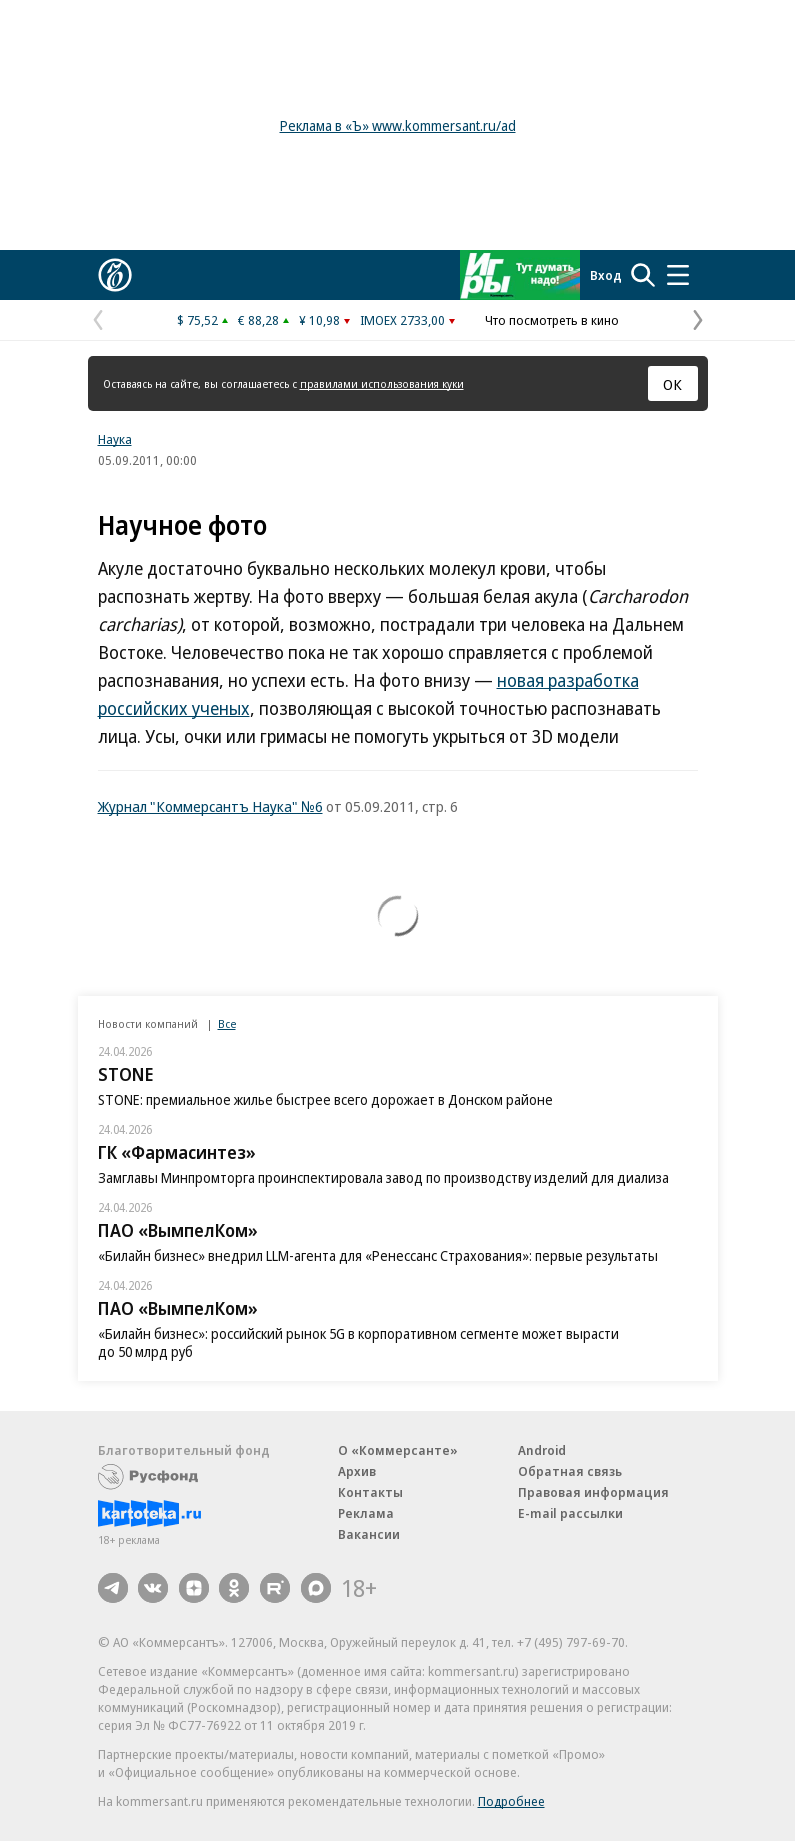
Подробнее (511, 1801)
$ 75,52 (197, 320)
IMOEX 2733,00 (402, 320)
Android (542, 1450)
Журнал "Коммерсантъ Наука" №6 (210, 806)
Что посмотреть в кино (552, 320)
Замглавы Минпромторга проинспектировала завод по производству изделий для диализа (383, 1177)
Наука (115, 439)
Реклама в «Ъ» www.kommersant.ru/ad (398, 125)
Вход (606, 275)
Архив (357, 1471)
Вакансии (369, 1534)
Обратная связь (570, 1471)
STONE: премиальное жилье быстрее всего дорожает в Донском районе (325, 1099)
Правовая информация (593, 1492)
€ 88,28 (258, 320)
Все (227, 1023)
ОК (672, 384)
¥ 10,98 (319, 320)
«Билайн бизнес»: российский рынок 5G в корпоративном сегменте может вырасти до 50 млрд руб (358, 1342)
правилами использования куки (382, 383)
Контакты (370, 1492)
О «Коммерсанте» (398, 1450)
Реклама (366, 1513)
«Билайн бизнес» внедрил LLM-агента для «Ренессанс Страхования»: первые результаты (378, 1255)
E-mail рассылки (570, 1513)
